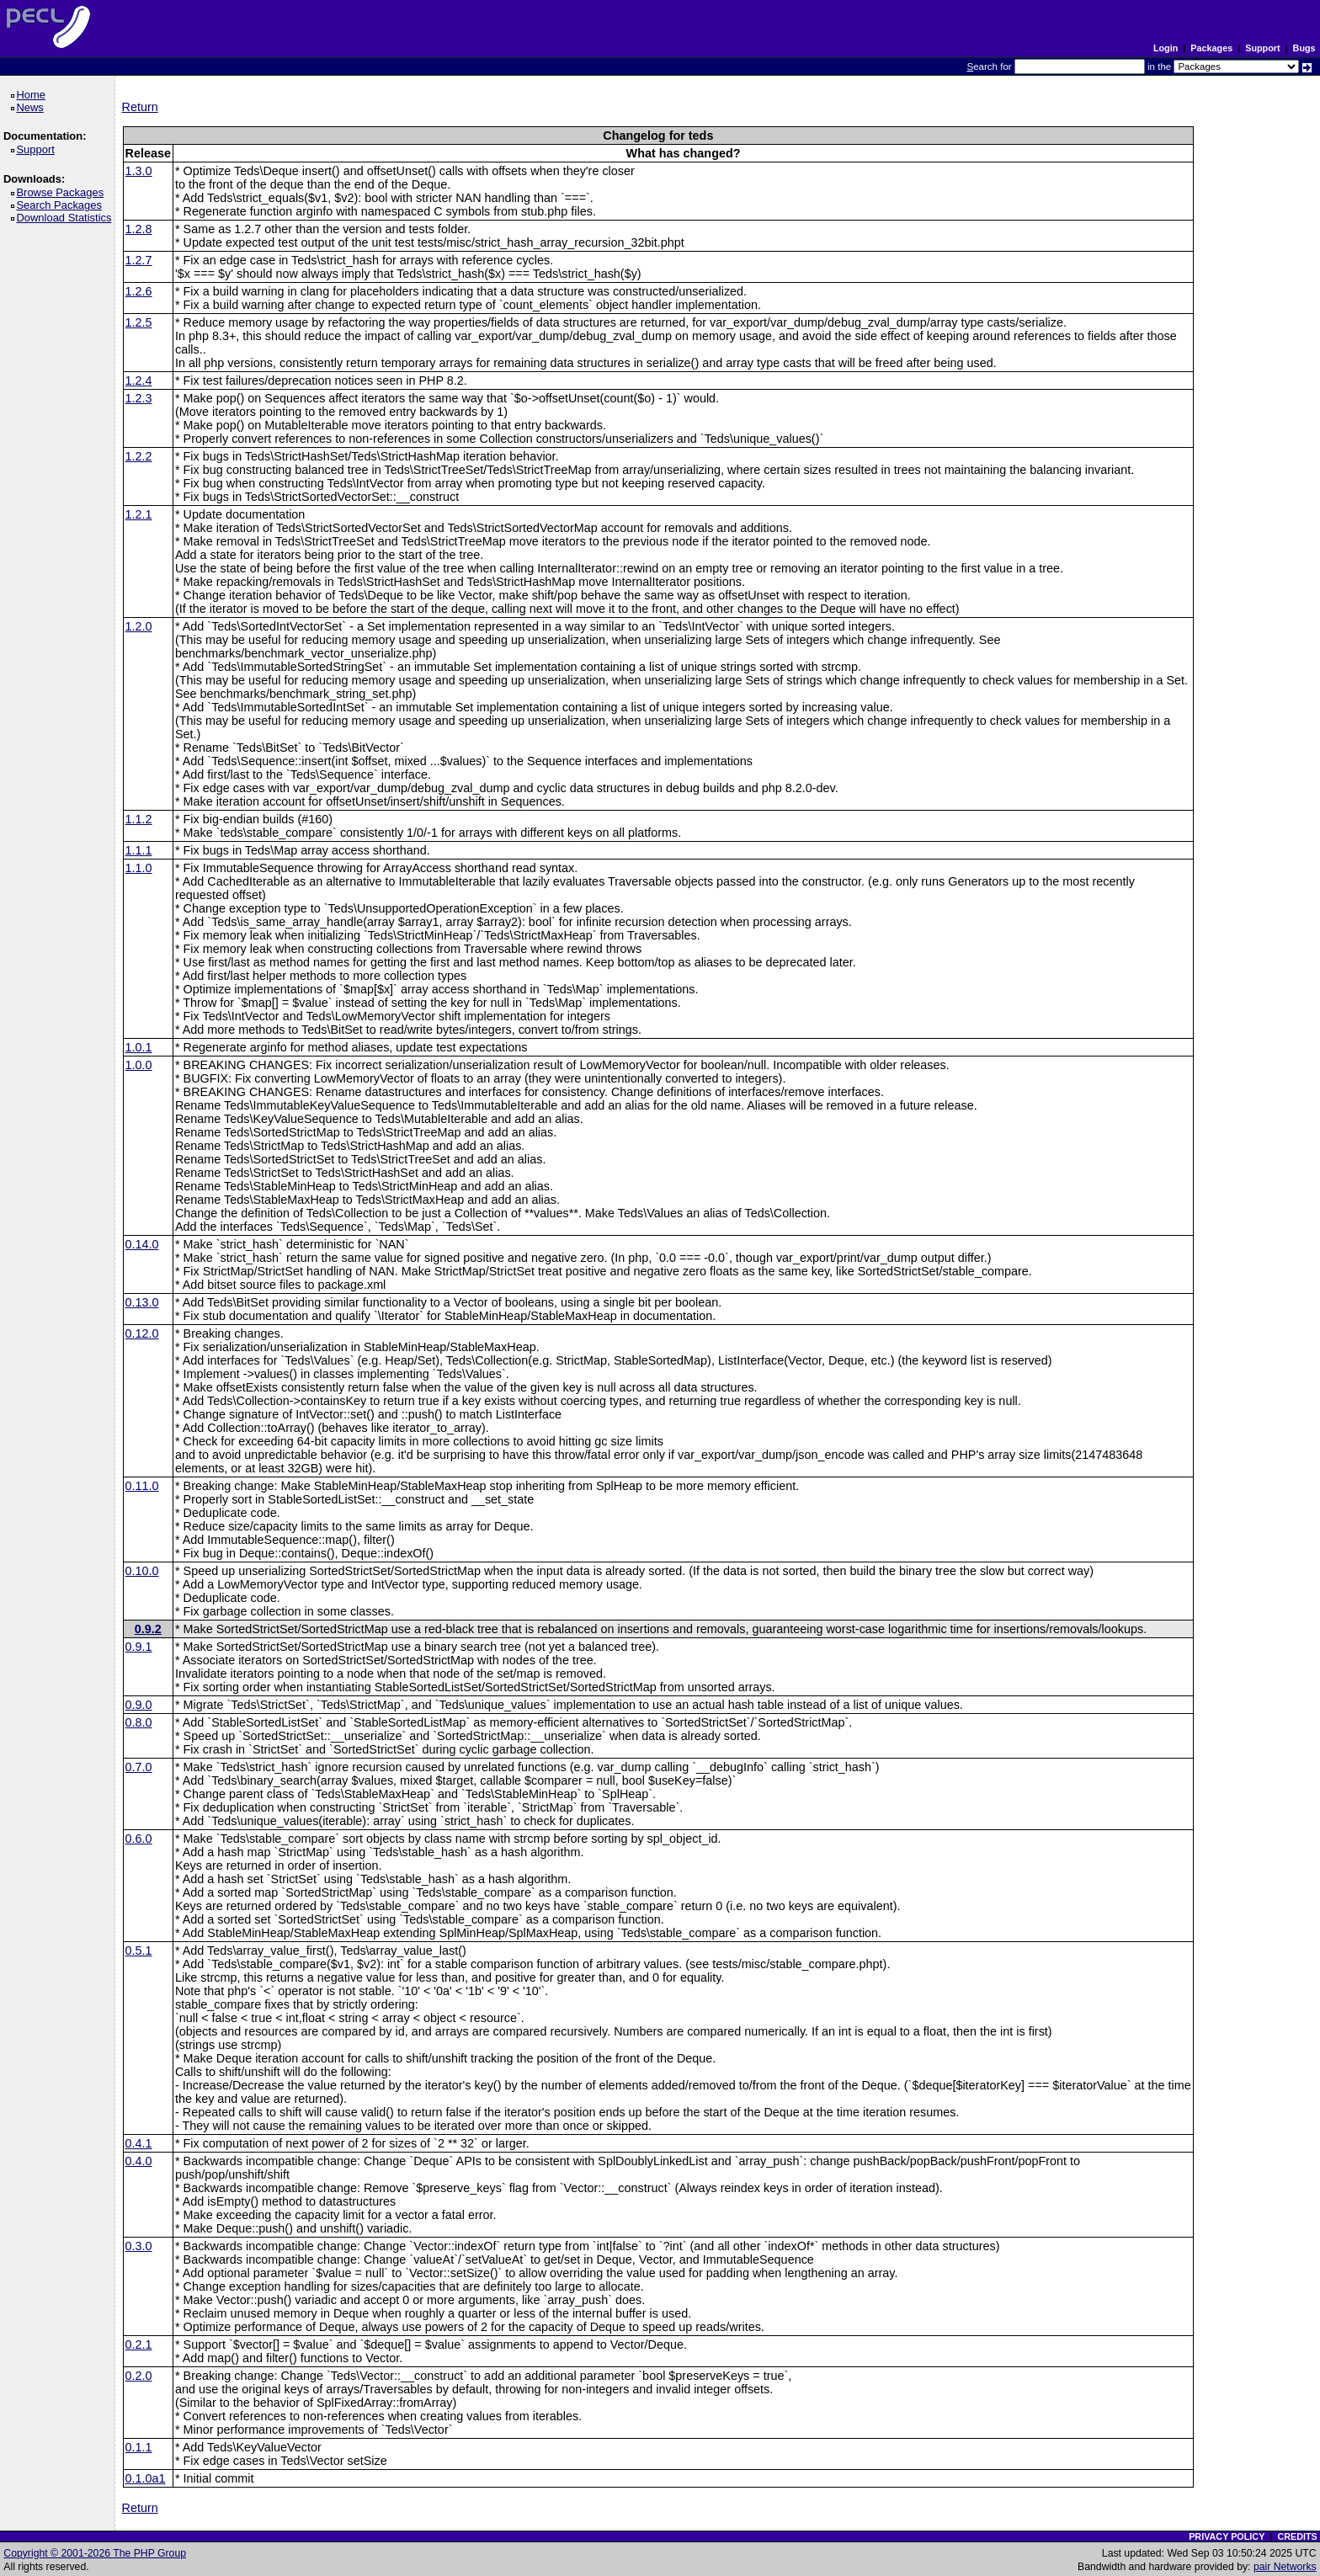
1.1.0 (138, 868)
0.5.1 (138, 1950)
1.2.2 (138, 456)
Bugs (1304, 48)
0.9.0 (138, 1704)
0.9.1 (138, 1646)
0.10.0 (142, 1571)
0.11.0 (142, 1486)
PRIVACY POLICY (1226, 2536)
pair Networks (1285, 2567)
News (32, 107)
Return (140, 107)
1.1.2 (138, 819)
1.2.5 (138, 322)
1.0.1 (138, 1047)
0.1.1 (138, 2447)
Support (1262, 48)
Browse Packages (62, 192)
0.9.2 (148, 1629)
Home (33, 94)
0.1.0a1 (145, 2478)
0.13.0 (142, 1302)
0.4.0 (138, 2161)
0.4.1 (138, 2143)
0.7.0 (138, 1767)
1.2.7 (138, 260)
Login (1165, 48)
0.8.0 (138, 1722)
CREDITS (1297, 2536)
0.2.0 (138, 2375)
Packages (1211, 48)
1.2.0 (138, 626)
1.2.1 (138, 514)
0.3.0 (138, 2246)
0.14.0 (142, 1244)
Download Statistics (66, 217)
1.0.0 (138, 1065)
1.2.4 (138, 380)
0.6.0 (138, 1838)
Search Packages (61, 205)
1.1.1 (138, 850)
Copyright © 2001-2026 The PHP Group (94, 2553)
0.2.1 (138, 2344)
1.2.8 (138, 229)
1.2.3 (138, 398)
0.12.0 (142, 1333)
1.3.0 (138, 171)
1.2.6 (138, 291)
